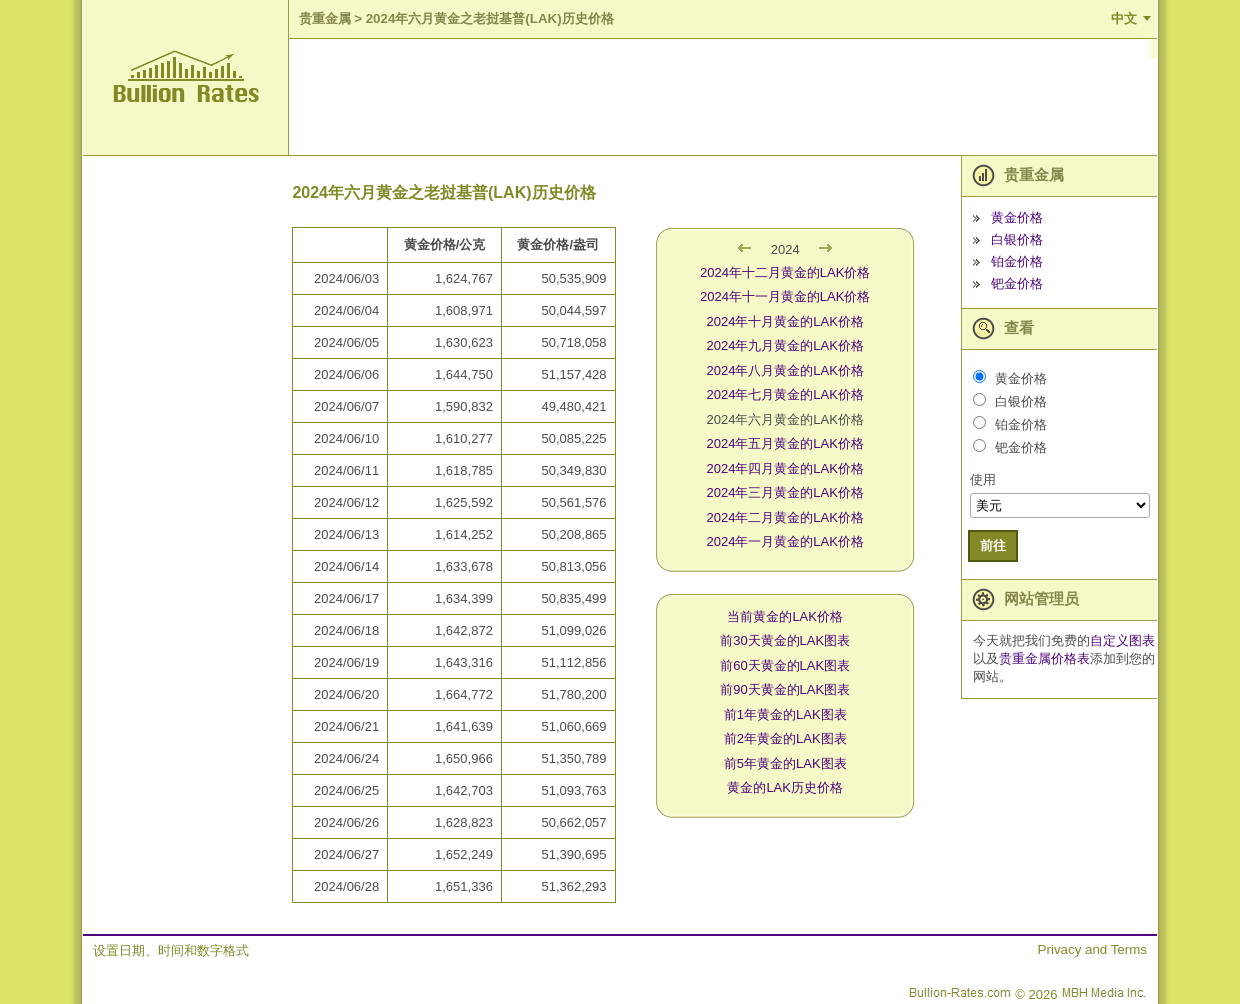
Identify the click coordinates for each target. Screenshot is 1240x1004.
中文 (1124, 18)
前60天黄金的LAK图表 (785, 665)
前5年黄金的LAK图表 (785, 763)
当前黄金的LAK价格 (785, 616)
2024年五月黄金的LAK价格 (785, 443)
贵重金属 (325, 18)
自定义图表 (1122, 640)
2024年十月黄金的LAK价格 (785, 321)
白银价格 (1017, 239)
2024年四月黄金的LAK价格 (785, 468)
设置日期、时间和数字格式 (171, 950)
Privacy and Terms (1092, 949)
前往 (993, 545)
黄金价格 (1017, 217)
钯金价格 (1017, 283)
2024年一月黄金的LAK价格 (785, 541)
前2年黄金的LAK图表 (785, 738)
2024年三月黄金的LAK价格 (785, 492)
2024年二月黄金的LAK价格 (785, 517)
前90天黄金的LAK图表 (785, 689)
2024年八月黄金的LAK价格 (785, 370)
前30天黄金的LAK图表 (785, 640)
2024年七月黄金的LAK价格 (785, 394)
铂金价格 (1017, 261)
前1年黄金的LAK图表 (785, 714)
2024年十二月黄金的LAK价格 (785, 272)
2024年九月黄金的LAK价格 (785, 345)
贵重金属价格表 (1044, 658)
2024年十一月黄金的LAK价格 (785, 296)
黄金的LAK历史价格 (785, 787)
